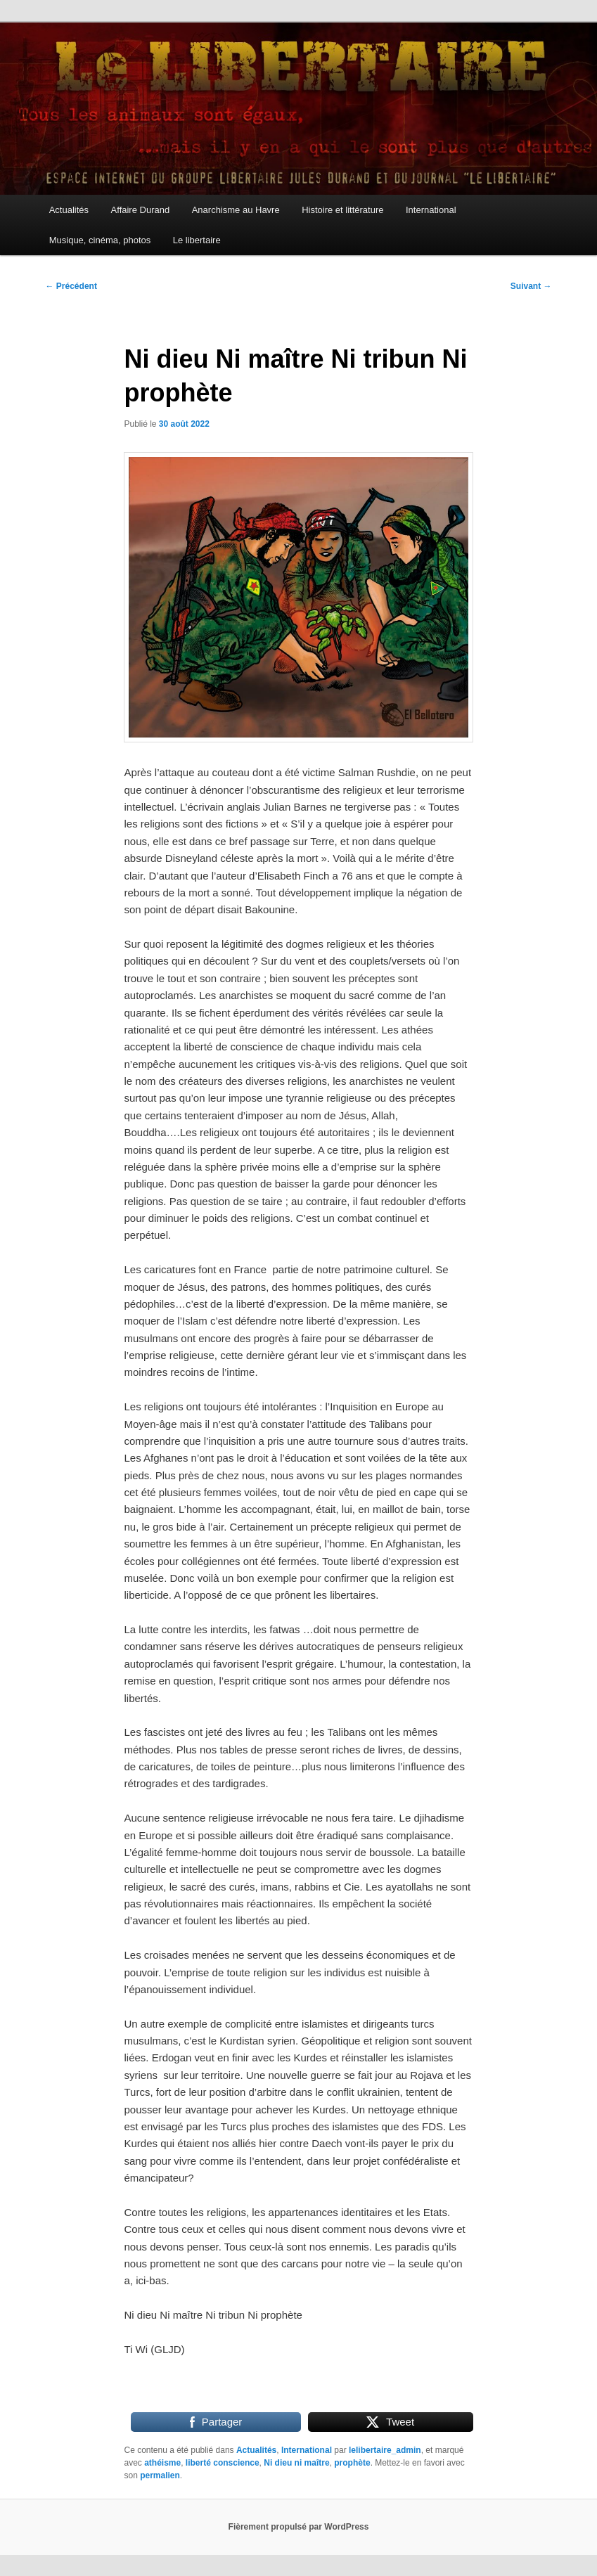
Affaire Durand (140, 210)
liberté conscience (222, 2463)
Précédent (71, 286)
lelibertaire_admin (385, 2450)
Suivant (531, 286)
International (431, 210)
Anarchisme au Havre (236, 210)
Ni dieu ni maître (296, 2463)
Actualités (69, 210)
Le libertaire (197, 240)
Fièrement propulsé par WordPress (299, 2527)
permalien (160, 2475)
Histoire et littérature (342, 210)
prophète (352, 2463)
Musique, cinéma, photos (100, 240)
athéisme (162, 2463)
